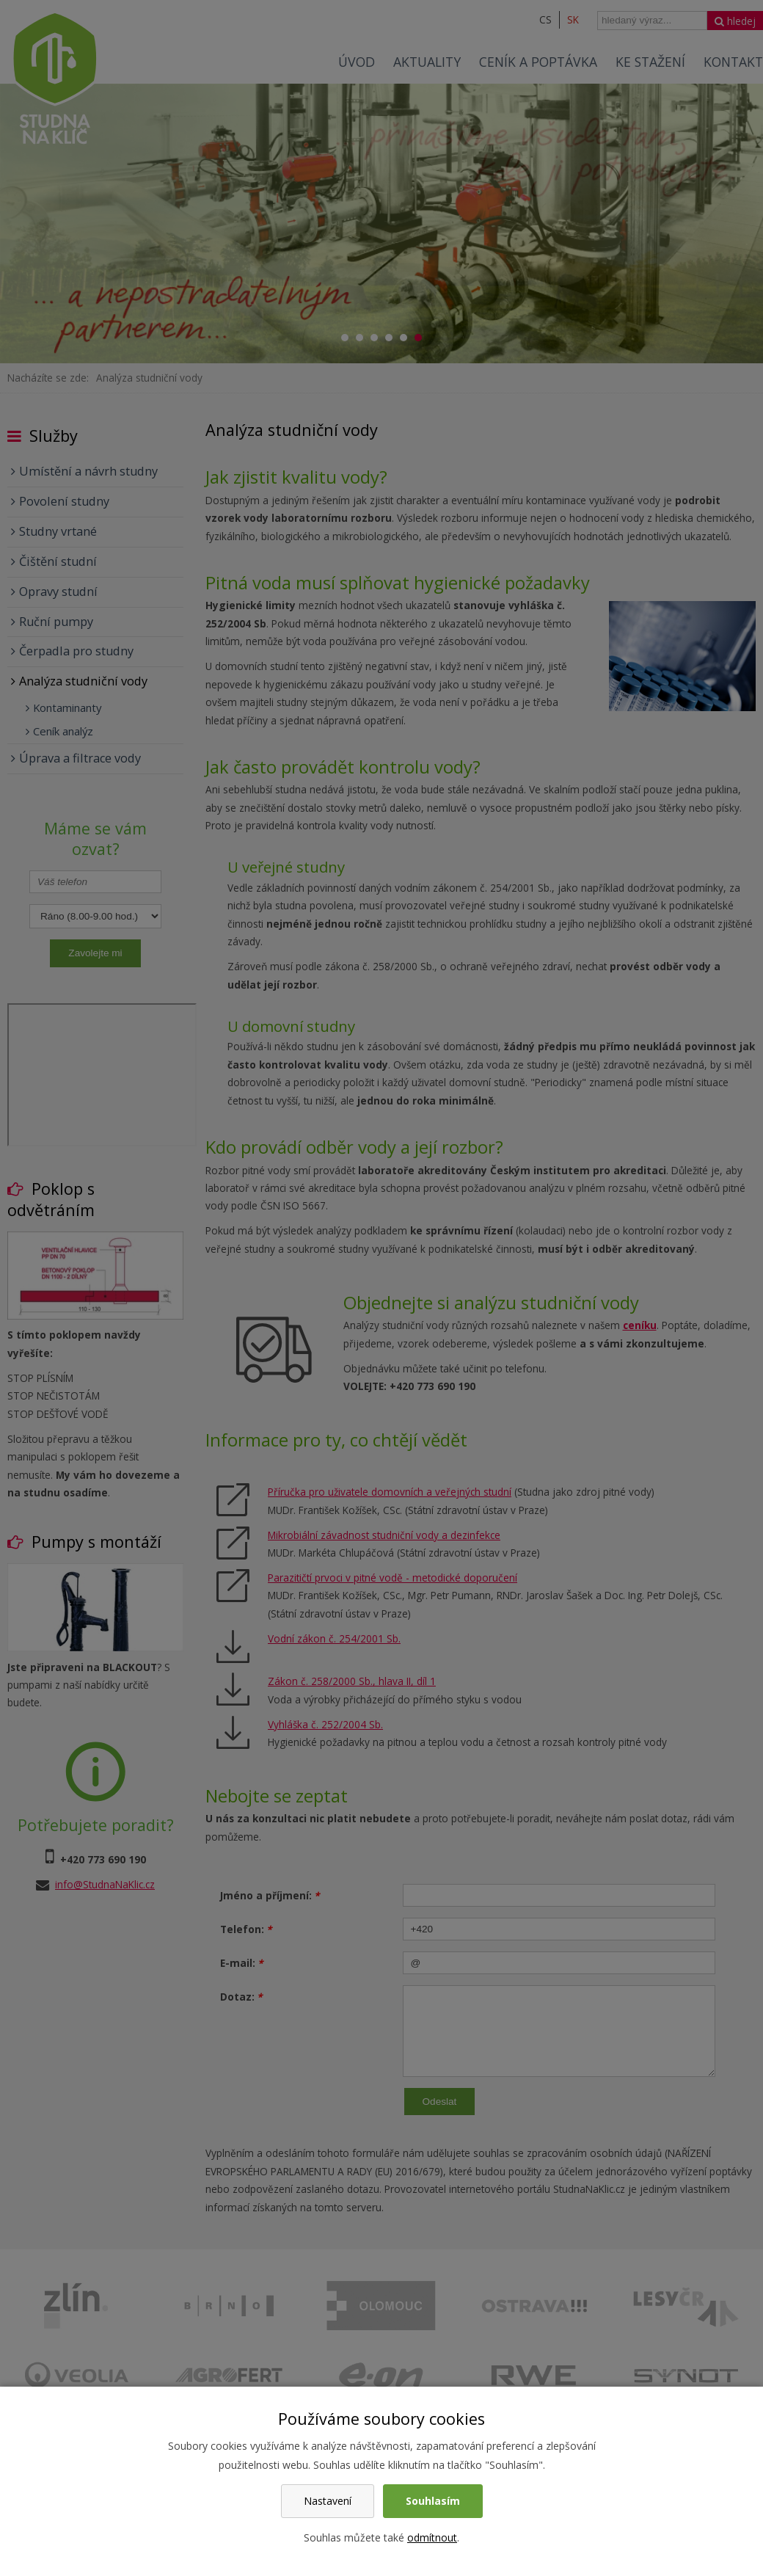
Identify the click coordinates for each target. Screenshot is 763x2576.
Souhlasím (433, 2501)
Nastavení (327, 2501)
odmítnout (432, 2537)
